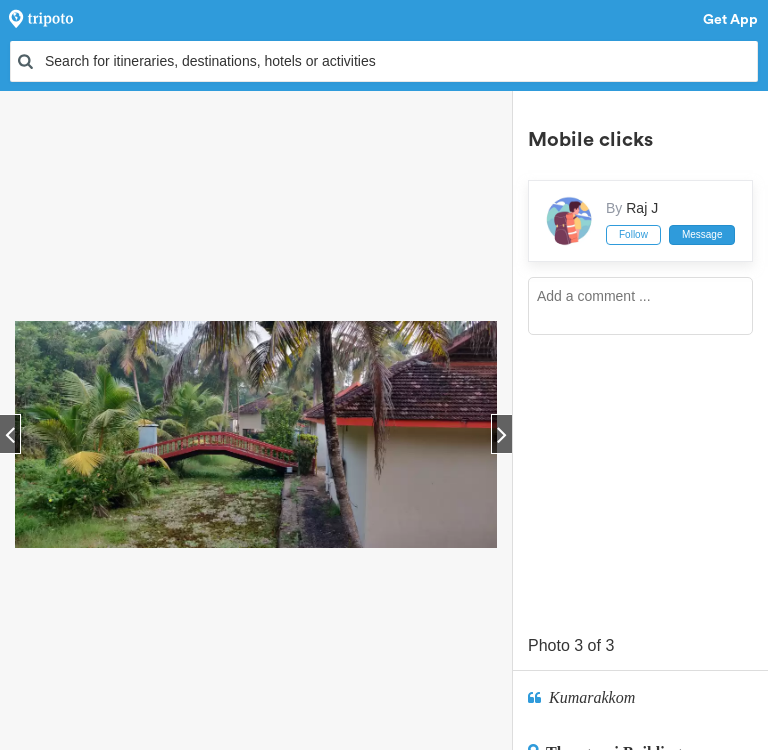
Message (702, 234)
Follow (633, 234)
